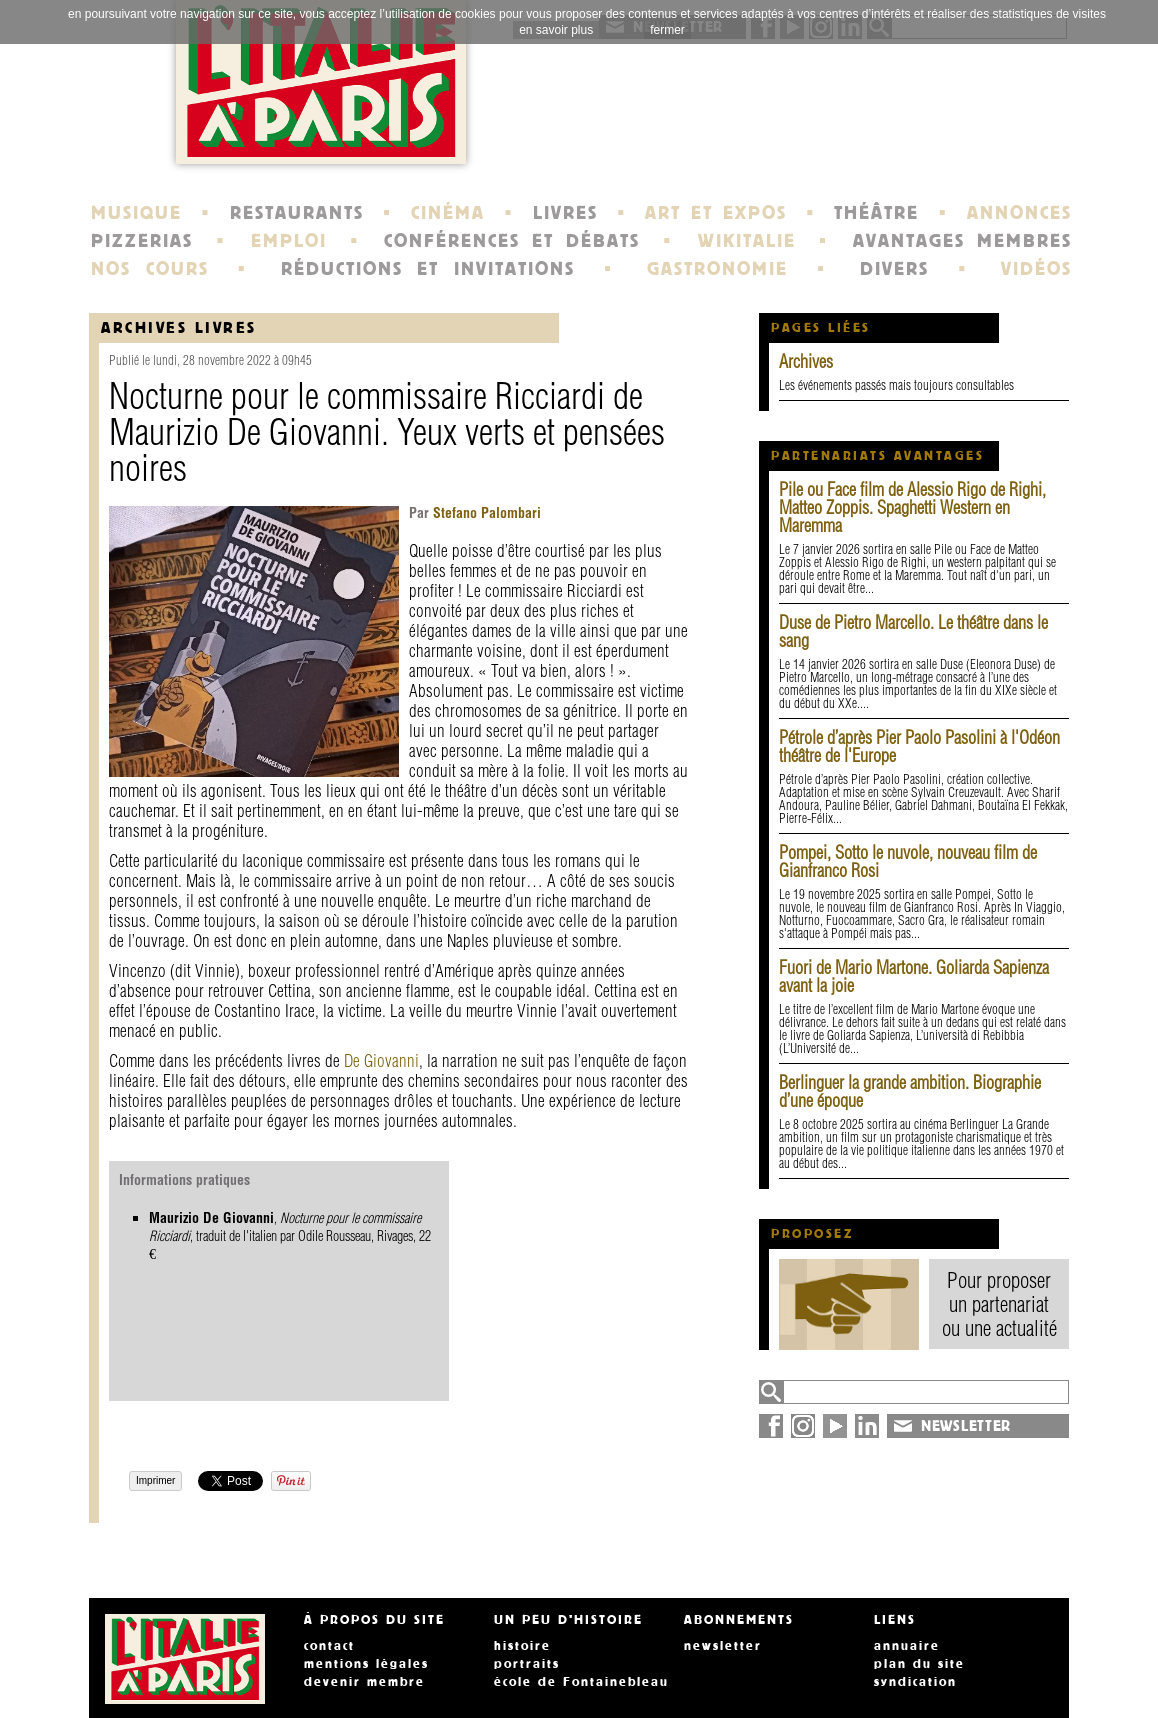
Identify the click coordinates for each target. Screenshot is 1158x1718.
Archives (806, 361)
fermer (667, 30)
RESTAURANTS (297, 213)
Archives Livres (179, 327)
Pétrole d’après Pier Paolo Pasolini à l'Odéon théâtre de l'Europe (919, 746)
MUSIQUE (136, 213)
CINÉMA (448, 213)
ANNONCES (1019, 213)
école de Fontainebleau (581, 1682)
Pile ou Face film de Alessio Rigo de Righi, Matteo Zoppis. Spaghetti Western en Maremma (912, 507)
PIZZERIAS (142, 241)
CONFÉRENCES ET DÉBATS (511, 241)
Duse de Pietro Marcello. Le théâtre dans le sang (913, 631)
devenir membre (364, 1682)
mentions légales (366, 1664)
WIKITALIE (747, 241)
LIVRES (565, 213)
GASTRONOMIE (717, 269)
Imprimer (155, 1480)
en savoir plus (556, 30)
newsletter (723, 1646)
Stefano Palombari (485, 513)
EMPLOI (289, 241)
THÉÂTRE (876, 213)
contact (329, 1646)
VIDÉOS (1036, 269)
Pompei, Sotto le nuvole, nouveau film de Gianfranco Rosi (908, 861)
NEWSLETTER (966, 1426)
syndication (915, 1682)
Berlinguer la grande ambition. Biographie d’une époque (910, 1091)
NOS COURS (150, 269)
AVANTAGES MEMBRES (962, 241)
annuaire (907, 1646)
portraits (527, 1664)
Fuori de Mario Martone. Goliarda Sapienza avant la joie (914, 976)
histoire (522, 1646)
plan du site (919, 1664)
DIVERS (894, 269)
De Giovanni (381, 1060)
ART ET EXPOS (715, 213)
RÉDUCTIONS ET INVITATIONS (428, 269)
